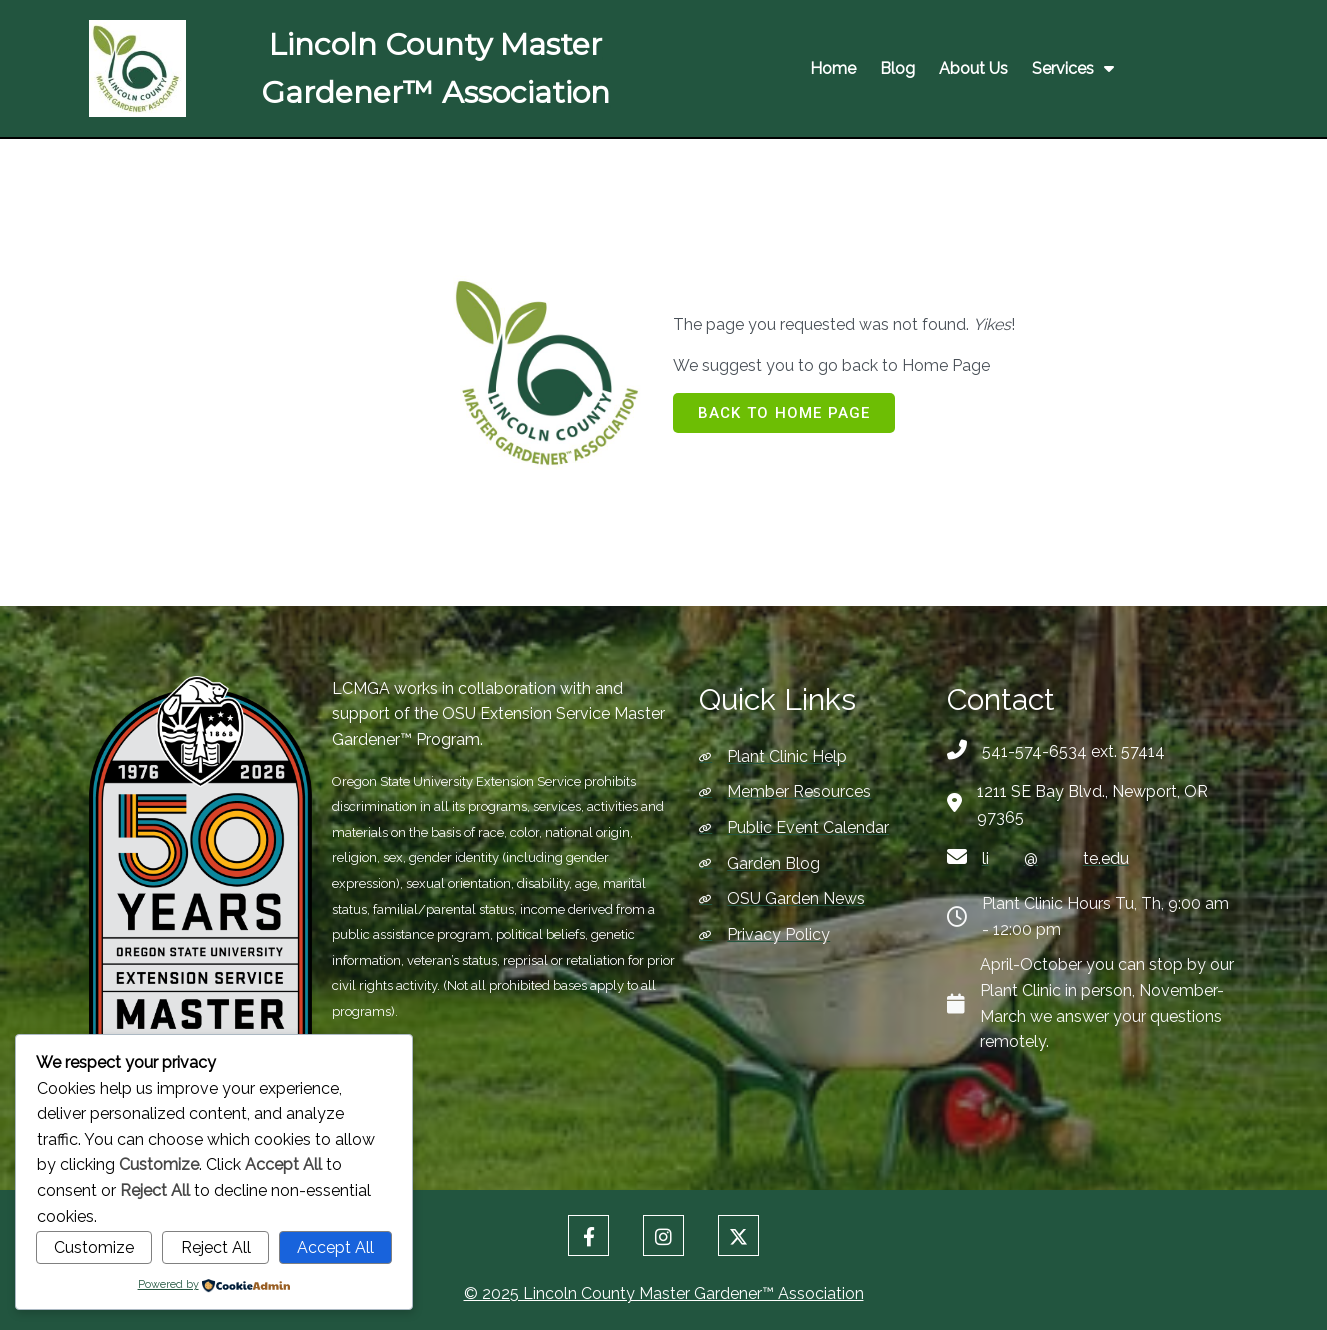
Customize (94, 1247)
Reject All (216, 1247)
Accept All (335, 1247)
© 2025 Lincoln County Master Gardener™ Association (664, 1290)
